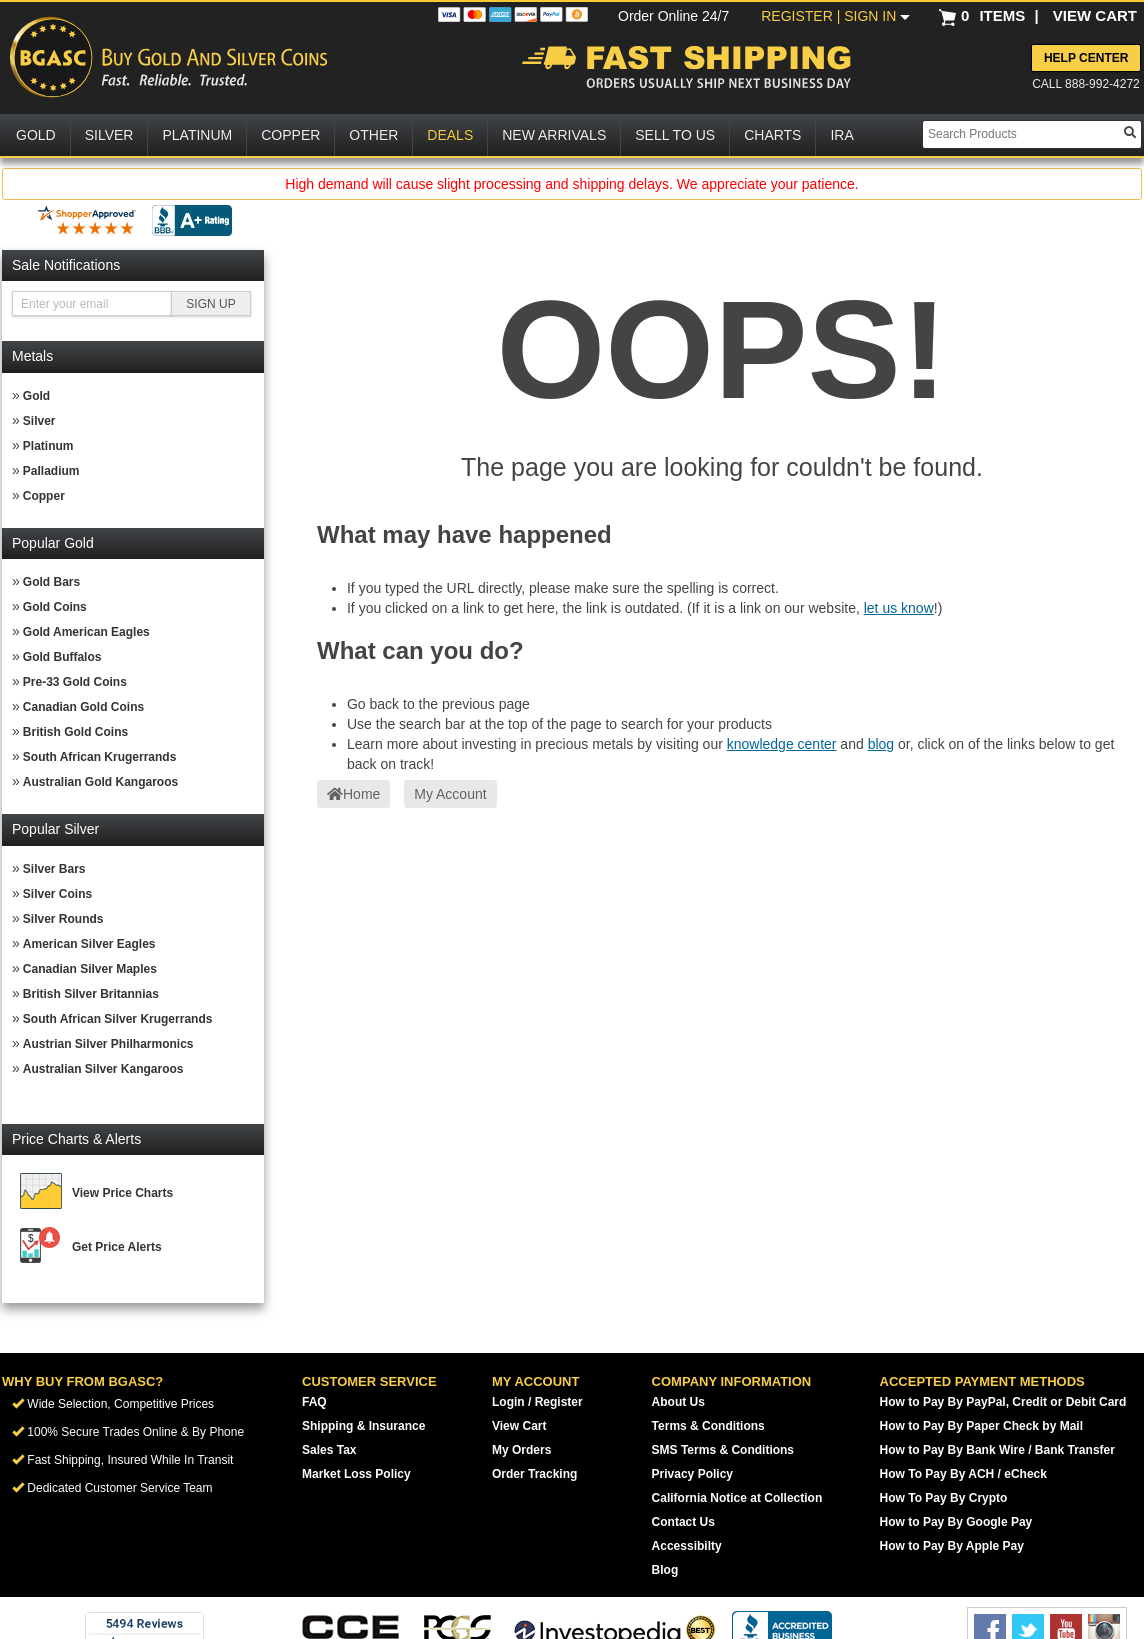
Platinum (48, 446)
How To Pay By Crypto (944, 1498)
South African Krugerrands (100, 757)
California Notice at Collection (737, 1498)
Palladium (51, 471)
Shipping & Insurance (363, 1426)
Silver (39, 421)
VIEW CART (1095, 15)
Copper (44, 496)
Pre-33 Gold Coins (75, 682)
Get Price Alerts (117, 1247)
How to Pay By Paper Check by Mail (981, 1426)
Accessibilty (687, 1546)
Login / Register (537, 1402)
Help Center (1086, 58)
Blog (665, 1570)
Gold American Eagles (86, 632)
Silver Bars (54, 869)
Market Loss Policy (356, 1474)
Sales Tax (329, 1450)
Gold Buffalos (62, 657)
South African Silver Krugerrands (118, 1019)
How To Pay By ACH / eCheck (963, 1474)
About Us (678, 1402)
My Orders (521, 1450)
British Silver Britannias (91, 994)
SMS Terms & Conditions (723, 1450)
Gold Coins (55, 607)
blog (881, 744)
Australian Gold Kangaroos (100, 782)
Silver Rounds (63, 919)
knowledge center (782, 744)
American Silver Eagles (89, 944)
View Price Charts (122, 1193)
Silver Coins (57, 894)
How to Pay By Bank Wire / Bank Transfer (997, 1450)
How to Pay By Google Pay (956, 1522)
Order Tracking (534, 1474)
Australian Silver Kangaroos (103, 1069)
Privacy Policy (692, 1474)
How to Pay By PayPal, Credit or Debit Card (1003, 1402)
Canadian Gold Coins (83, 707)
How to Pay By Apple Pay (952, 1546)
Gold (36, 396)
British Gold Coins (75, 732)
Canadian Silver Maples (90, 969)
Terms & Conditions (708, 1426)
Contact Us (683, 1522)
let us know (899, 608)
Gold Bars (51, 582)
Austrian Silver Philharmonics (108, 1044)
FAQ (314, 1402)
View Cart (519, 1426)
